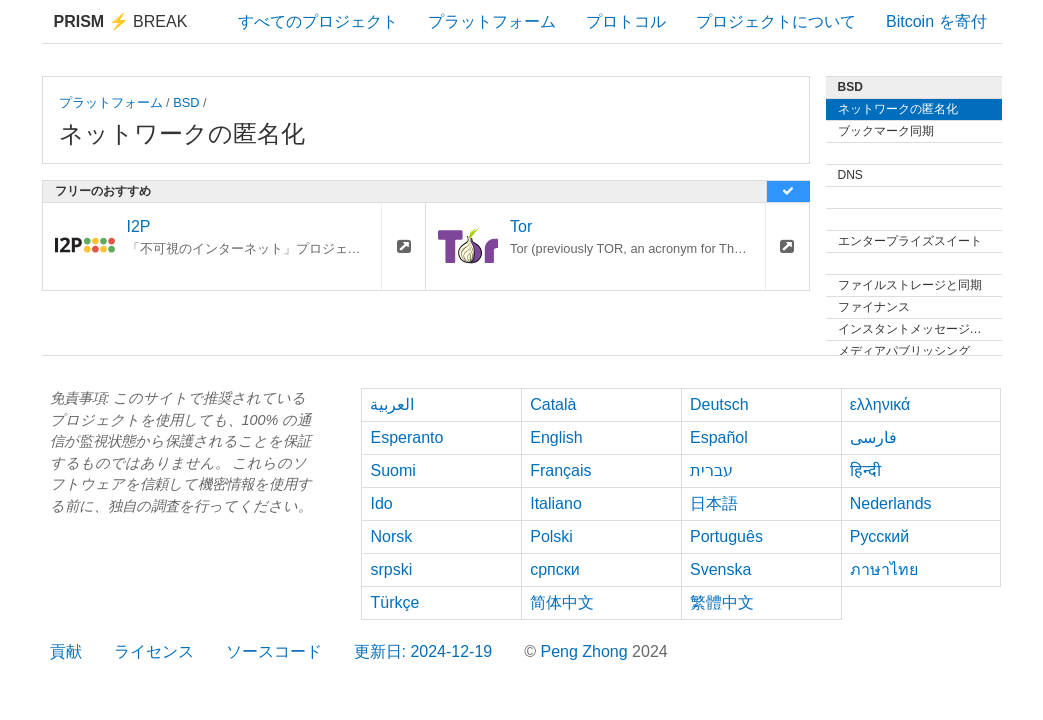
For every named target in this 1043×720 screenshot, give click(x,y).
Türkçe (394, 602)
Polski (551, 536)
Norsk (391, 536)
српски (555, 569)
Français (560, 470)
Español (719, 437)
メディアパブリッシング (904, 351)
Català (553, 404)
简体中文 (562, 602)
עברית (711, 470)
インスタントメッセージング (916, 329)
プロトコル (626, 21)
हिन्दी (865, 470)
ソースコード (274, 651)
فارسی (873, 437)
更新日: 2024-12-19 (423, 651)
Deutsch (719, 404)
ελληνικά (880, 404)
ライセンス (154, 651)
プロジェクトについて (776, 21)
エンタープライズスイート (910, 241)
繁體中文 (722, 602)
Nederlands (891, 503)
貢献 (66, 651)
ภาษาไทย (884, 569)
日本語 (714, 503)
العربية (392, 404)
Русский (879, 536)
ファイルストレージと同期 (910, 285)
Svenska (720, 569)
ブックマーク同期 (886, 131)
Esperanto (406, 437)
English (556, 437)
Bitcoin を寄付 (936, 21)
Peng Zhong (586, 651)
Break (121, 21)
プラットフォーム (492, 21)
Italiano (556, 503)
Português (726, 536)
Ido (381, 503)
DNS (850, 175)
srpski (391, 569)
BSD (186, 102)
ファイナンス (874, 307)
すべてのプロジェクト (318, 21)
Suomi (392, 470)
